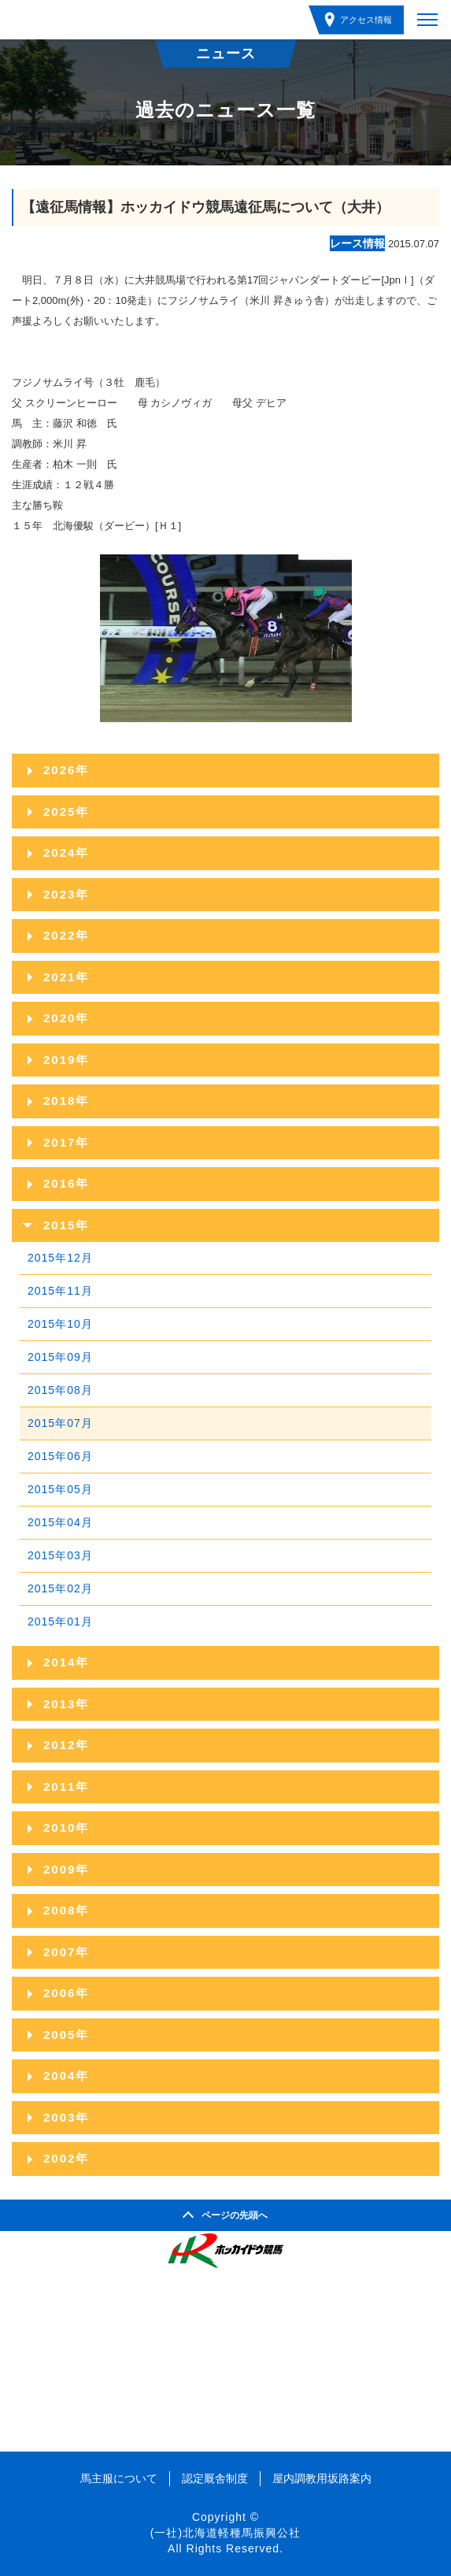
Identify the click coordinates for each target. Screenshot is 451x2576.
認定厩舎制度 (215, 2478)
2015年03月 (60, 1555)
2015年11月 (60, 1290)
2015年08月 (60, 1390)
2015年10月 (60, 1324)
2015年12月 (60, 1257)
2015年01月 (60, 1621)
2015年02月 (60, 1588)
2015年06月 (60, 1456)
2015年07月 (60, 1423)
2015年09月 (60, 1357)
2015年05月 (60, 1489)
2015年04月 (60, 1522)
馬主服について (118, 2478)
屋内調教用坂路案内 (322, 2478)
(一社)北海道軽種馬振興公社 (225, 2532)
